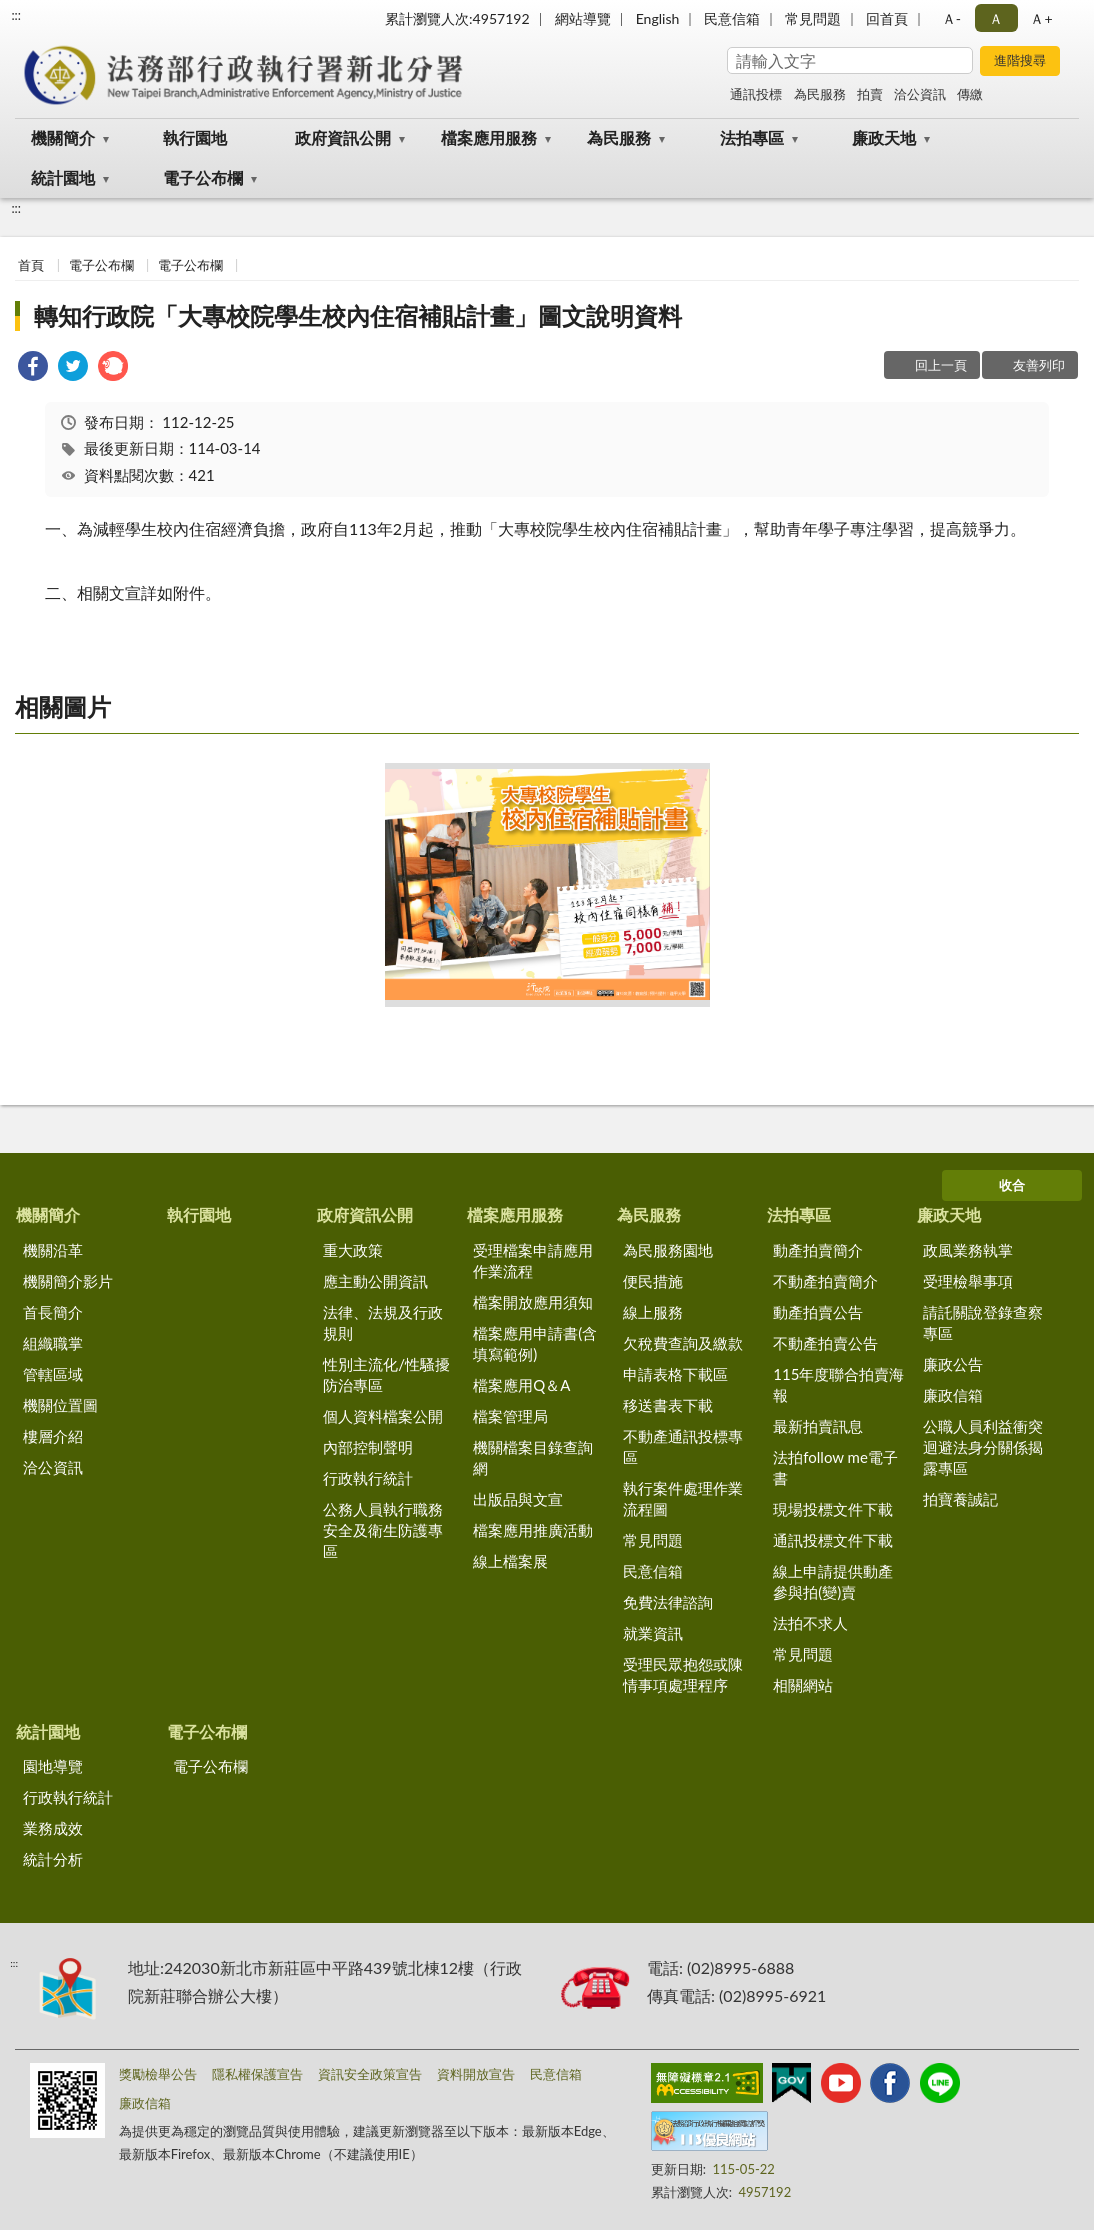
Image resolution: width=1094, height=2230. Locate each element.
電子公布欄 (203, 177)
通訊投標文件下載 (833, 1540)
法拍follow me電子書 (835, 1467)
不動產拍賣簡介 (825, 1281)
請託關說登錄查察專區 (983, 1322)
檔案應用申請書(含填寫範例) (535, 1343)
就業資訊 (653, 1633)
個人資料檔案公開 (383, 1416)
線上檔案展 (510, 1561)
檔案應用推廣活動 (533, 1530)
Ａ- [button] (951, 18)
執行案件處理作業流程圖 (683, 1498)
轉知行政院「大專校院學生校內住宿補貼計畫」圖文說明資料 (358, 315)
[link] (33, 368)
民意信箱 (732, 18)
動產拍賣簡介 (818, 1250)
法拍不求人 (810, 1623)
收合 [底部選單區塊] (1012, 1185)
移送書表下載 (668, 1405)
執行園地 (195, 137)
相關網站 (803, 1685)
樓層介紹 (53, 1436)
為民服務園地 (668, 1250)
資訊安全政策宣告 (370, 2074)
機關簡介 (63, 137)
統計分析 (53, 1859)
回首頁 (887, 18)
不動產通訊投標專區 (683, 1446)
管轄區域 (53, 1374)
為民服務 (820, 94)
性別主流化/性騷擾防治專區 (386, 1374)
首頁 (31, 265)
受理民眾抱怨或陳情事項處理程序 (683, 1674)
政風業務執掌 (968, 1250)
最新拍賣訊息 (818, 1426)
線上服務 (653, 1312)
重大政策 (353, 1250)
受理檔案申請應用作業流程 (533, 1260)
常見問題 (813, 18)
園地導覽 (53, 1766)
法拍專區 (752, 137)
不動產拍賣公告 (825, 1343)
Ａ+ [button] (1041, 18)
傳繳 (970, 94)
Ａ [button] (996, 18)
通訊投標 (756, 94)
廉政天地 (884, 137)
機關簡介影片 (68, 1281)
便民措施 (653, 1281)
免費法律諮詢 (668, 1602)
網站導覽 (583, 18)
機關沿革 (53, 1250)
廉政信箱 (953, 1395)
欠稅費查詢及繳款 (683, 1343)
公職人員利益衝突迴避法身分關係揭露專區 (983, 1447)
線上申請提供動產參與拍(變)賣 (833, 1581)
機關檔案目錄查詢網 (533, 1457)
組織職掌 (53, 1343)
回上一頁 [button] (941, 365)
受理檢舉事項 (968, 1281)
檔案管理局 (510, 1416)
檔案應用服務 (489, 137)
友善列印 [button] (1039, 365)
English (658, 18)
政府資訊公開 (343, 137)
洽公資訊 (920, 94)
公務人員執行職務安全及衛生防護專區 (383, 1530)
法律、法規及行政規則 (383, 1322)
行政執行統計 (368, 1478)
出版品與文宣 (518, 1499)
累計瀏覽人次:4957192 (457, 18)
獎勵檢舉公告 (158, 2074)
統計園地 (63, 177)
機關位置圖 (60, 1405)
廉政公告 (953, 1364)
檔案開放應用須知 (533, 1302)
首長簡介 (53, 1312)
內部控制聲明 (368, 1447)
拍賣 (870, 94)
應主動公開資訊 (375, 1281)
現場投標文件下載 (833, 1509)
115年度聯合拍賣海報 (838, 1384)
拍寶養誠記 (960, 1499)
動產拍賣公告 (818, 1312)
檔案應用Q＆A (521, 1385)
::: (16, 15)
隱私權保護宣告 (257, 2074)
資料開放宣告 (476, 2074)
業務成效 (53, 1828)
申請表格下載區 (675, 1374)
